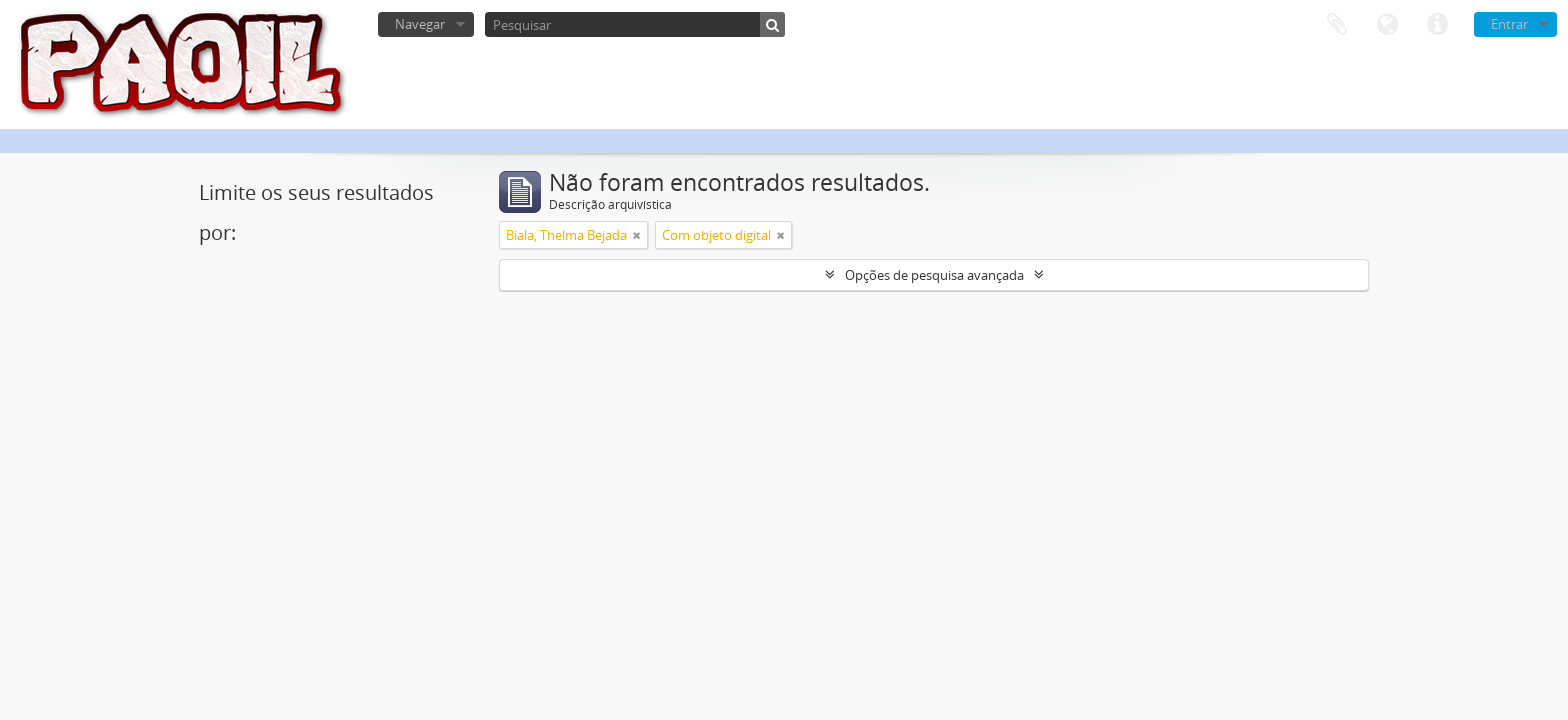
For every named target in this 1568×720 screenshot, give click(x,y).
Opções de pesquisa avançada (934, 275)
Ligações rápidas (1437, 25)
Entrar (1509, 24)
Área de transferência (1337, 25)
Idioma (1387, 25)
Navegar (420, 24)
